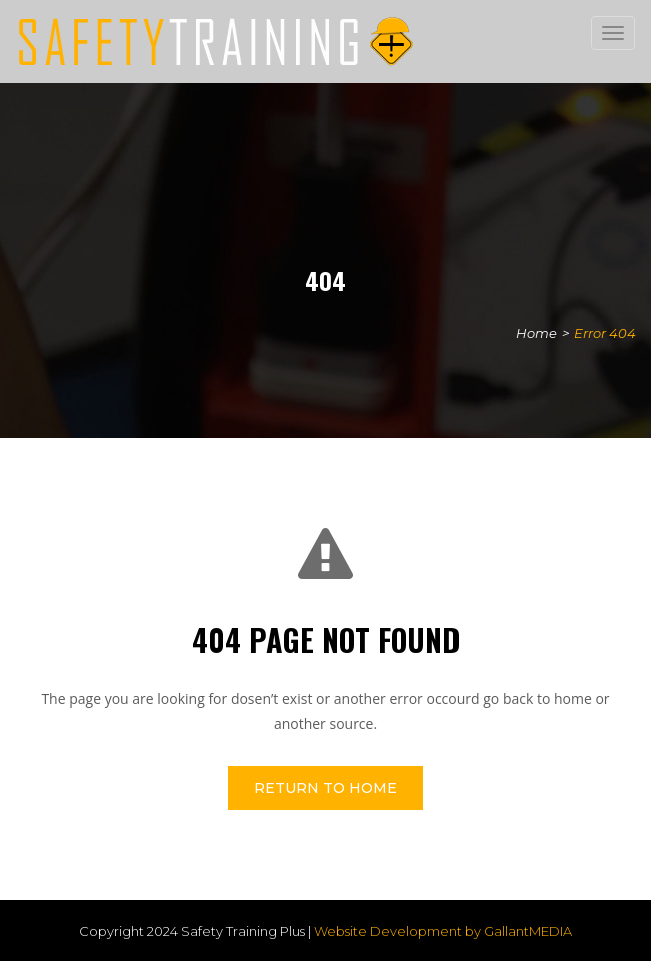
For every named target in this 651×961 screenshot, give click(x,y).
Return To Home (325, 788)
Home (536, 333)
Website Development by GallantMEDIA (443, 931)
